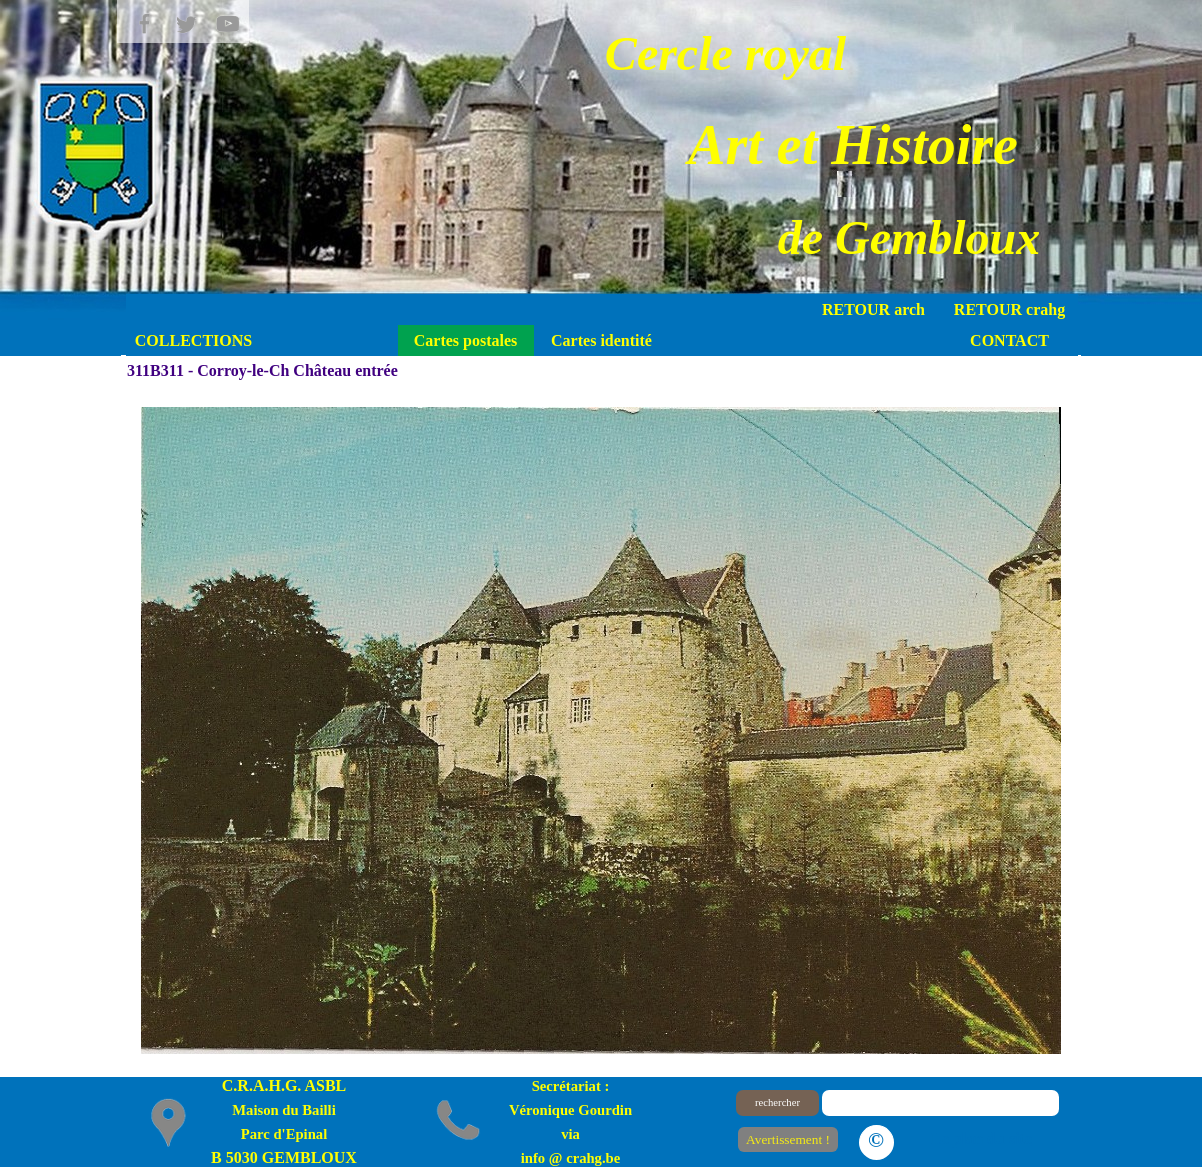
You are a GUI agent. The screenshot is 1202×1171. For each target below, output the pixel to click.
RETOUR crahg (1009, 309)
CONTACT (1009, 340)
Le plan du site (981, 1138)
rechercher (777, 1102)
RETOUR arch (873, 309)
